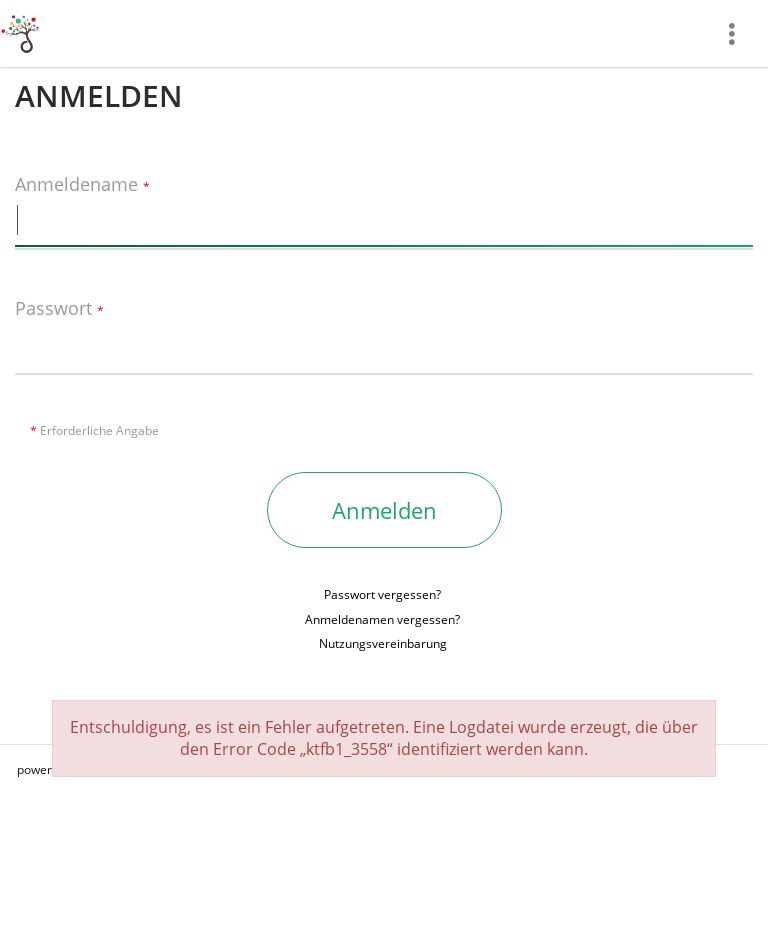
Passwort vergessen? (382, 594)
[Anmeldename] (384, 220)
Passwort (59, 309)
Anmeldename (82, 185)
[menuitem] (739, 33)
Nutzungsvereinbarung (383, 643)
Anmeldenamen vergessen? (382, 619)
